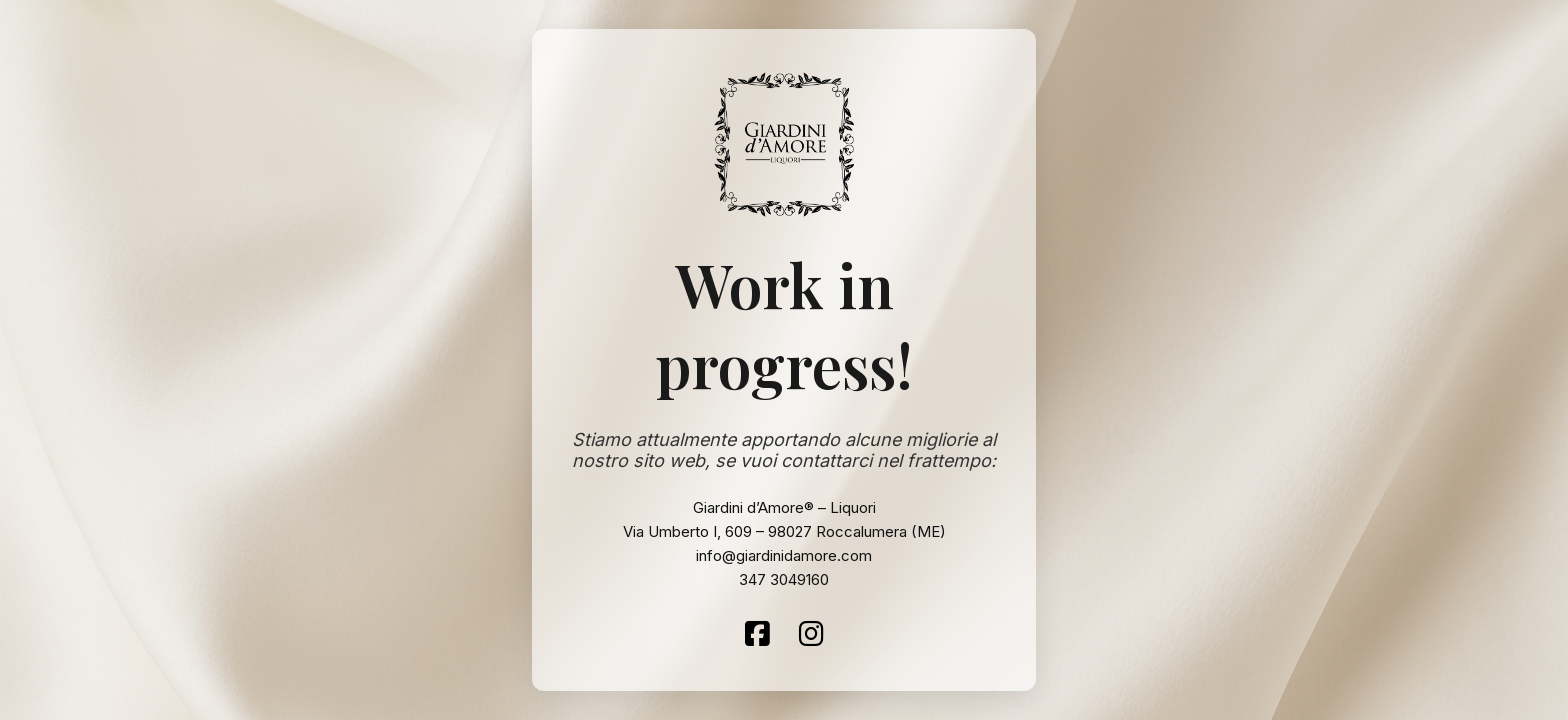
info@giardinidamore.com (784, 555)
